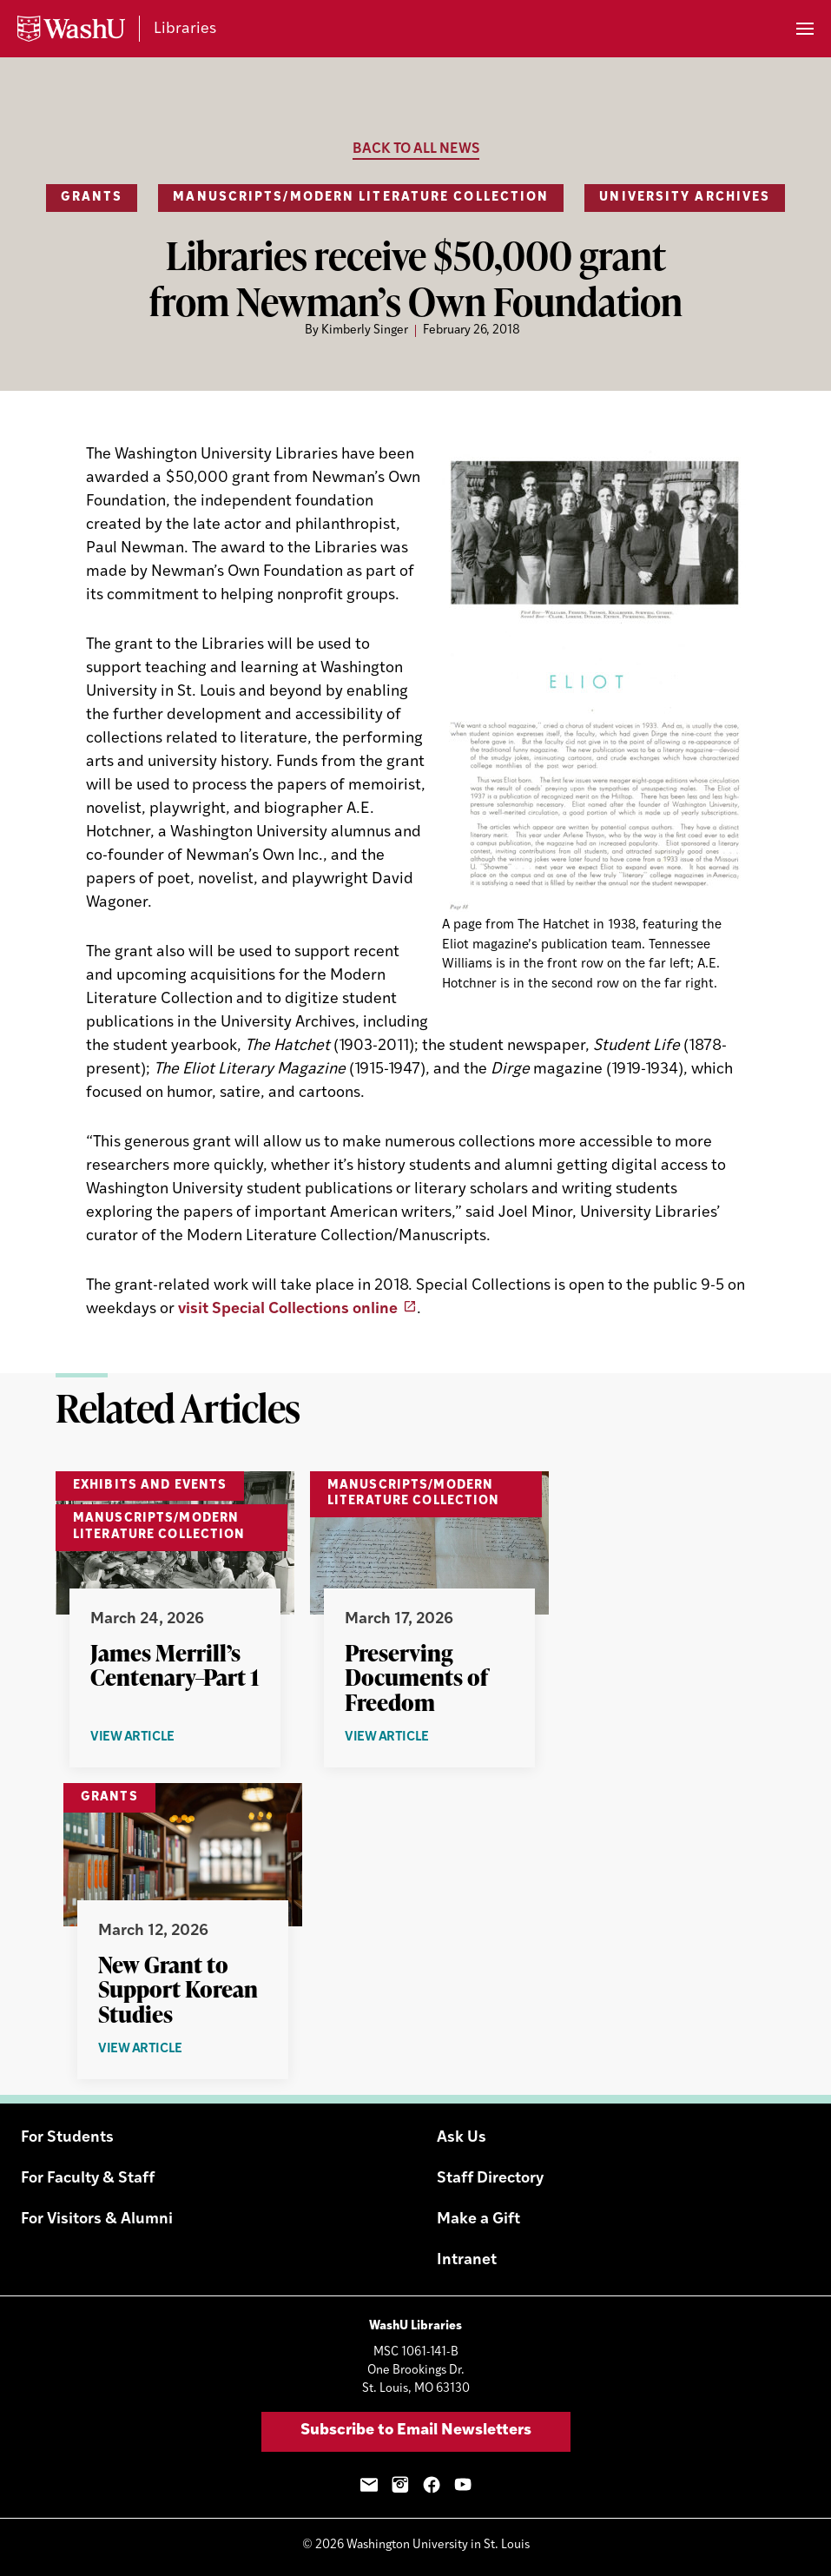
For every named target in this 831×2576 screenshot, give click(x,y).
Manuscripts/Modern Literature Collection (361, 197)
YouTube (463, 2484)
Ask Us (461, 2138)
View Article (172, 1738)
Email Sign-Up (369, 2484)
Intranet (467, 2260)
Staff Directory (490, 2178)
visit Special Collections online (288, 1309)
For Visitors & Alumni (97, 2219)
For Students (67, 2138)
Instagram (400, 2484)
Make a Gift (478, 2219)
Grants (92, 197)
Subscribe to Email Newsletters (415, 2430)
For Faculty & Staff (88, 2178)
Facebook (431, 2484)
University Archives (684, 197)
